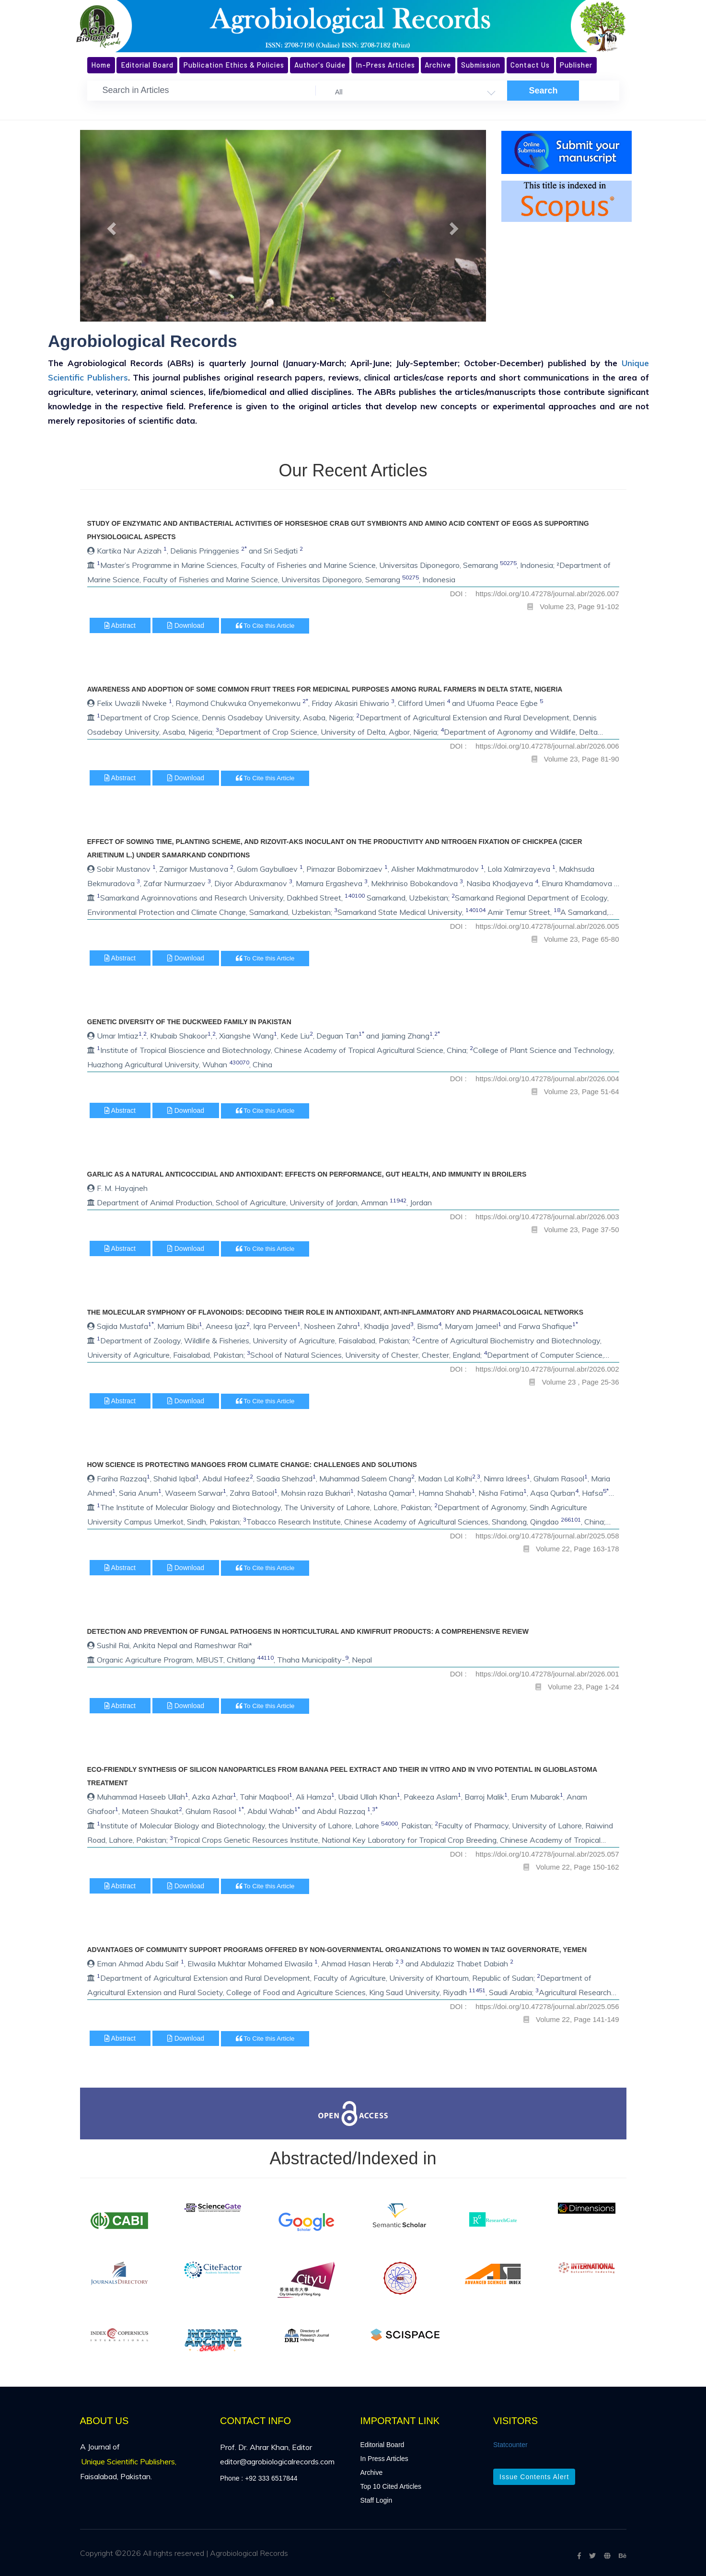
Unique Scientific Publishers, (128, 2461)
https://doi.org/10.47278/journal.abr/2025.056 (547, 2006)
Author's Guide (320, 64)
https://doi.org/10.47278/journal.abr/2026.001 (547, 1674)
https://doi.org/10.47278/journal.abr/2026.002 (547, 1369)
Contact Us (530, 64)
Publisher (576, 64)
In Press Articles (384, 2458)
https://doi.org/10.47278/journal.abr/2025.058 (547, 1536)
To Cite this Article (265, 625)
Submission (480, 64)
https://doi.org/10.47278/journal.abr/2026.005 (547, 926)
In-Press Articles (385, 64)
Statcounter (510, 2445)
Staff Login (376, 2500)
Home (101, 64)
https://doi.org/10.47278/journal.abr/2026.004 (547, 1078)
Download (185, 625)
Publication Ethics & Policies (234, 64)
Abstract (120, 625)
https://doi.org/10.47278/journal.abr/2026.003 (547, 1217)
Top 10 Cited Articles (391, 2486)
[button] (110, 226)
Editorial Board (147, 64)
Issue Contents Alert (534, 2477)
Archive (438, 64)
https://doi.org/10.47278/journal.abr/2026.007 (547, 593)
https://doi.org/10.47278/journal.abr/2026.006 (547, 746)
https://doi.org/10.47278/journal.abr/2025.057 (547, 1854)
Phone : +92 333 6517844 (259, 2478)
